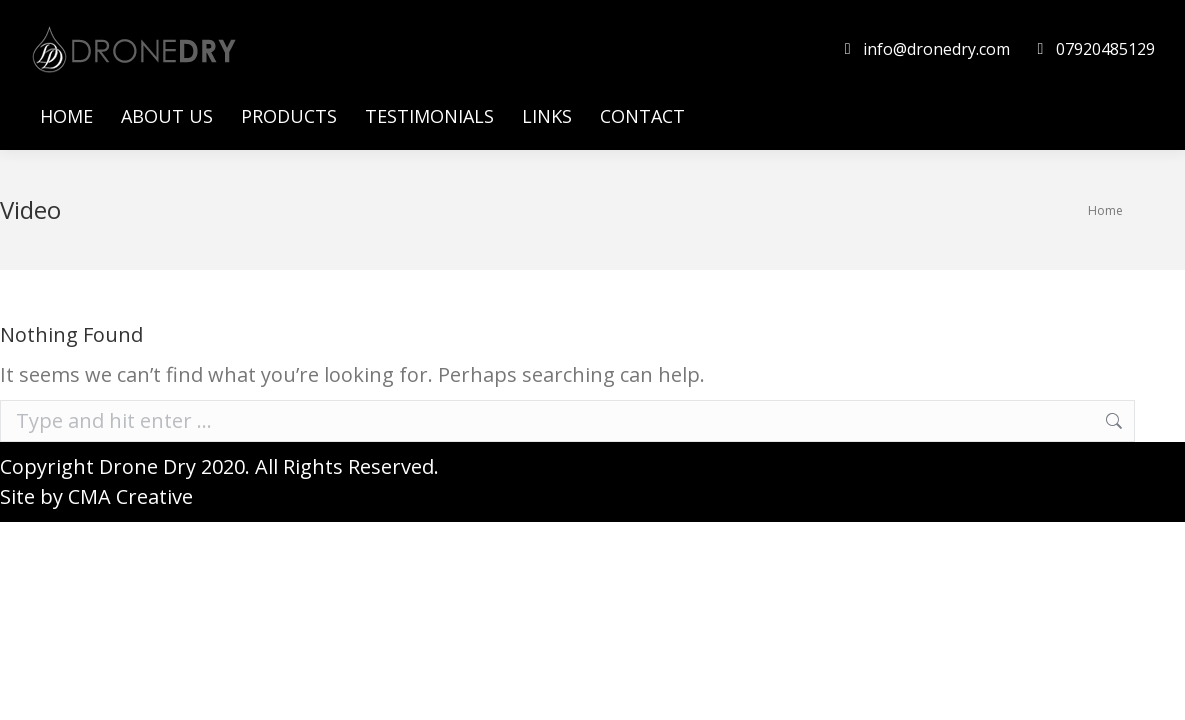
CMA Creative (130, 496)
